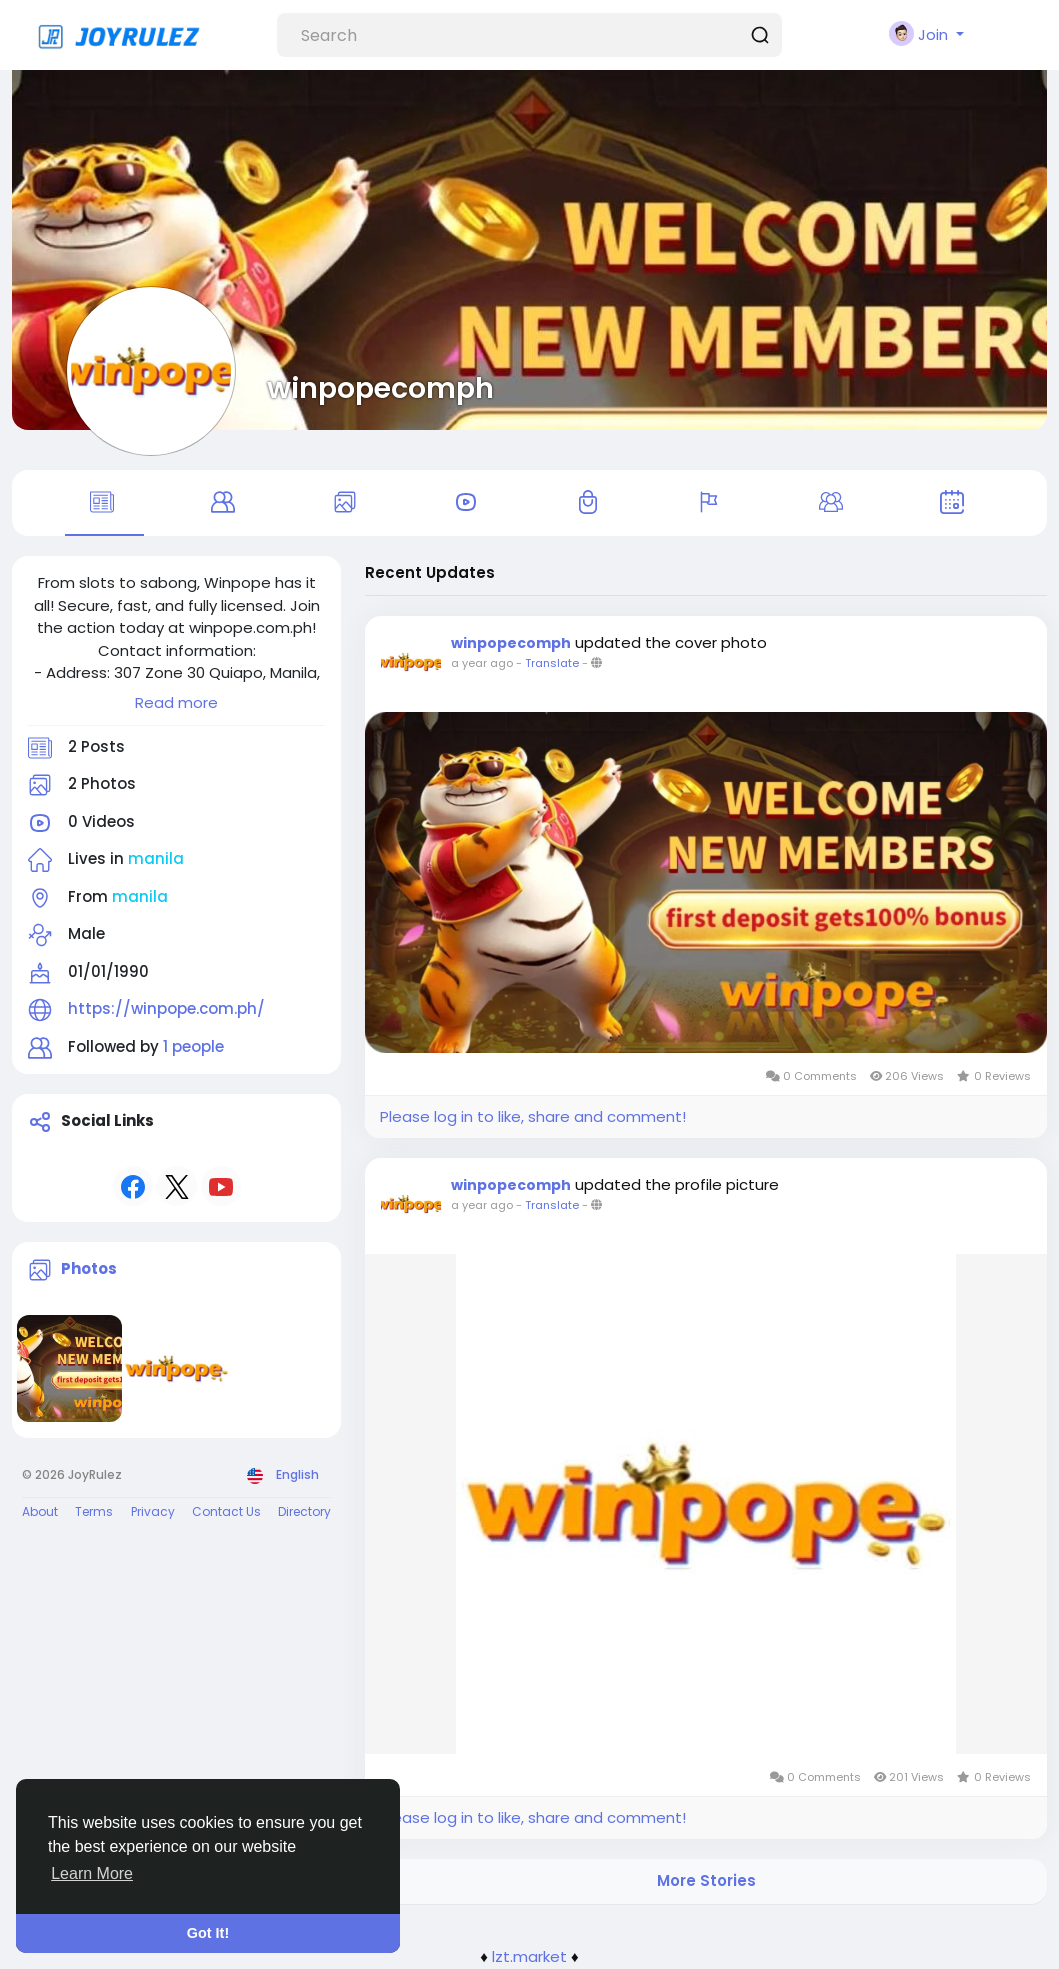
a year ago (482, 663)
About (40, 1511)
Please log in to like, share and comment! (533, 1116)
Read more (176, 702)
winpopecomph (380, 388)
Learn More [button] (92, 1873)
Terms (94, 1511)
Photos (89, 1268)
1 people (193, 1046)
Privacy (153, 1511)
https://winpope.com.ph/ (166, 1008)
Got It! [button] (208, 1933)
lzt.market (529, 1956)
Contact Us (226, 1511)
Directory (304, 1511)
